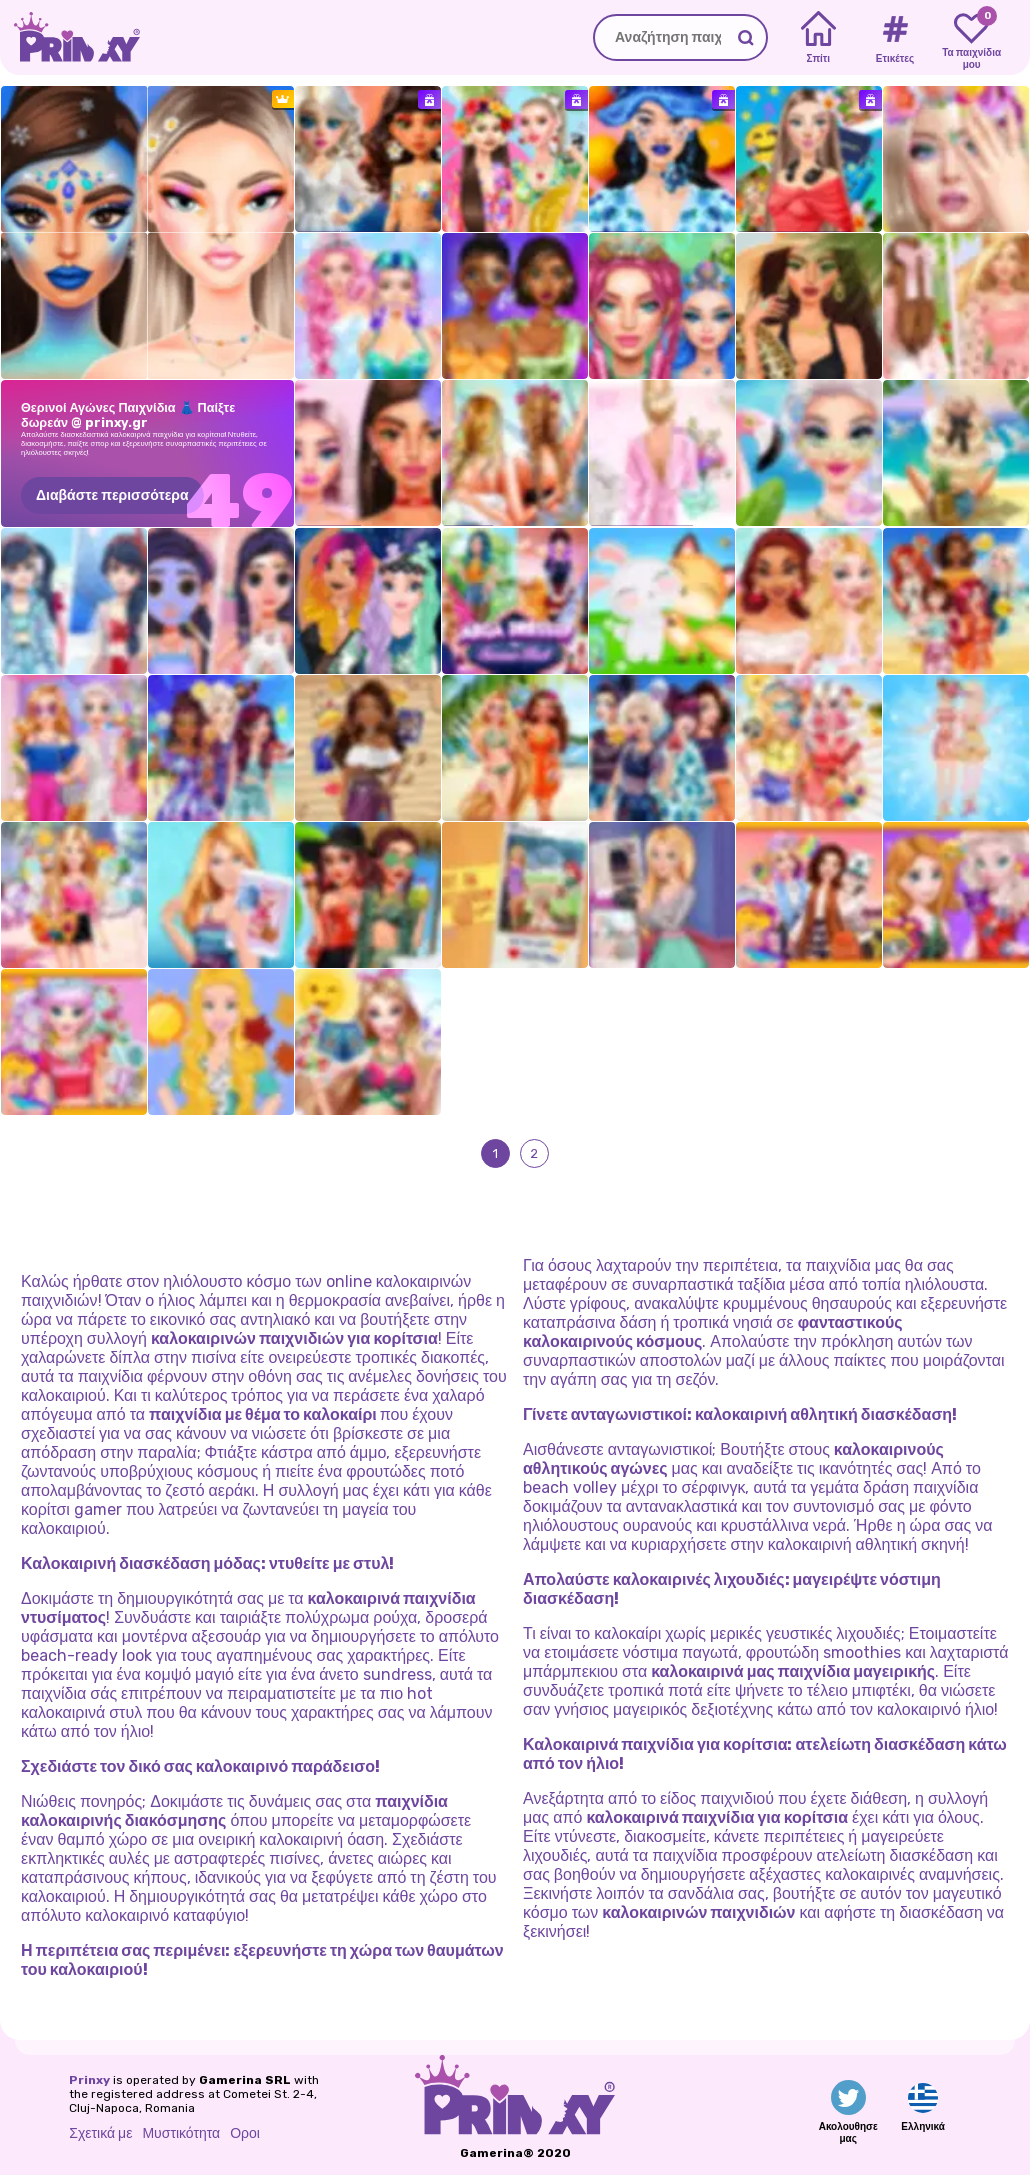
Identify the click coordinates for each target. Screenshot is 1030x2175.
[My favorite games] (971, 38)
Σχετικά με (100, 2133)
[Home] (818, 38)
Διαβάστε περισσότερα (112, 495)
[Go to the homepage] (70, 37)
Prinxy (89, 2080)
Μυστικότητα (181, 2133)
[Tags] (894, 38)
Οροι (245, 2133)
